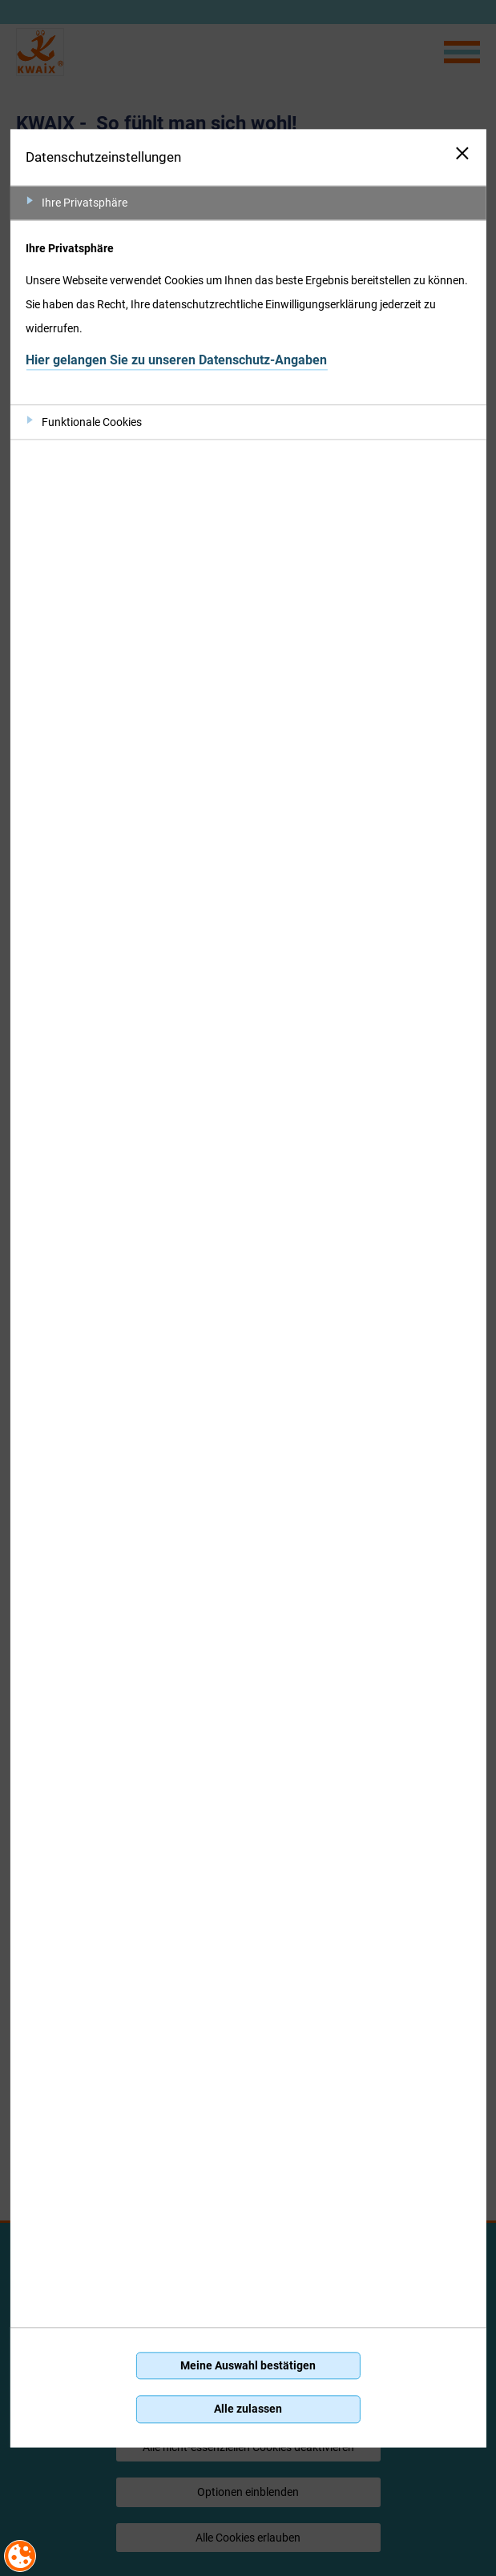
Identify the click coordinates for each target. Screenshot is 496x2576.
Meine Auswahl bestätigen (248, 2365)
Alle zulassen (248, 2409)
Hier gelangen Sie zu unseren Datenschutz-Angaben (176, 360)
